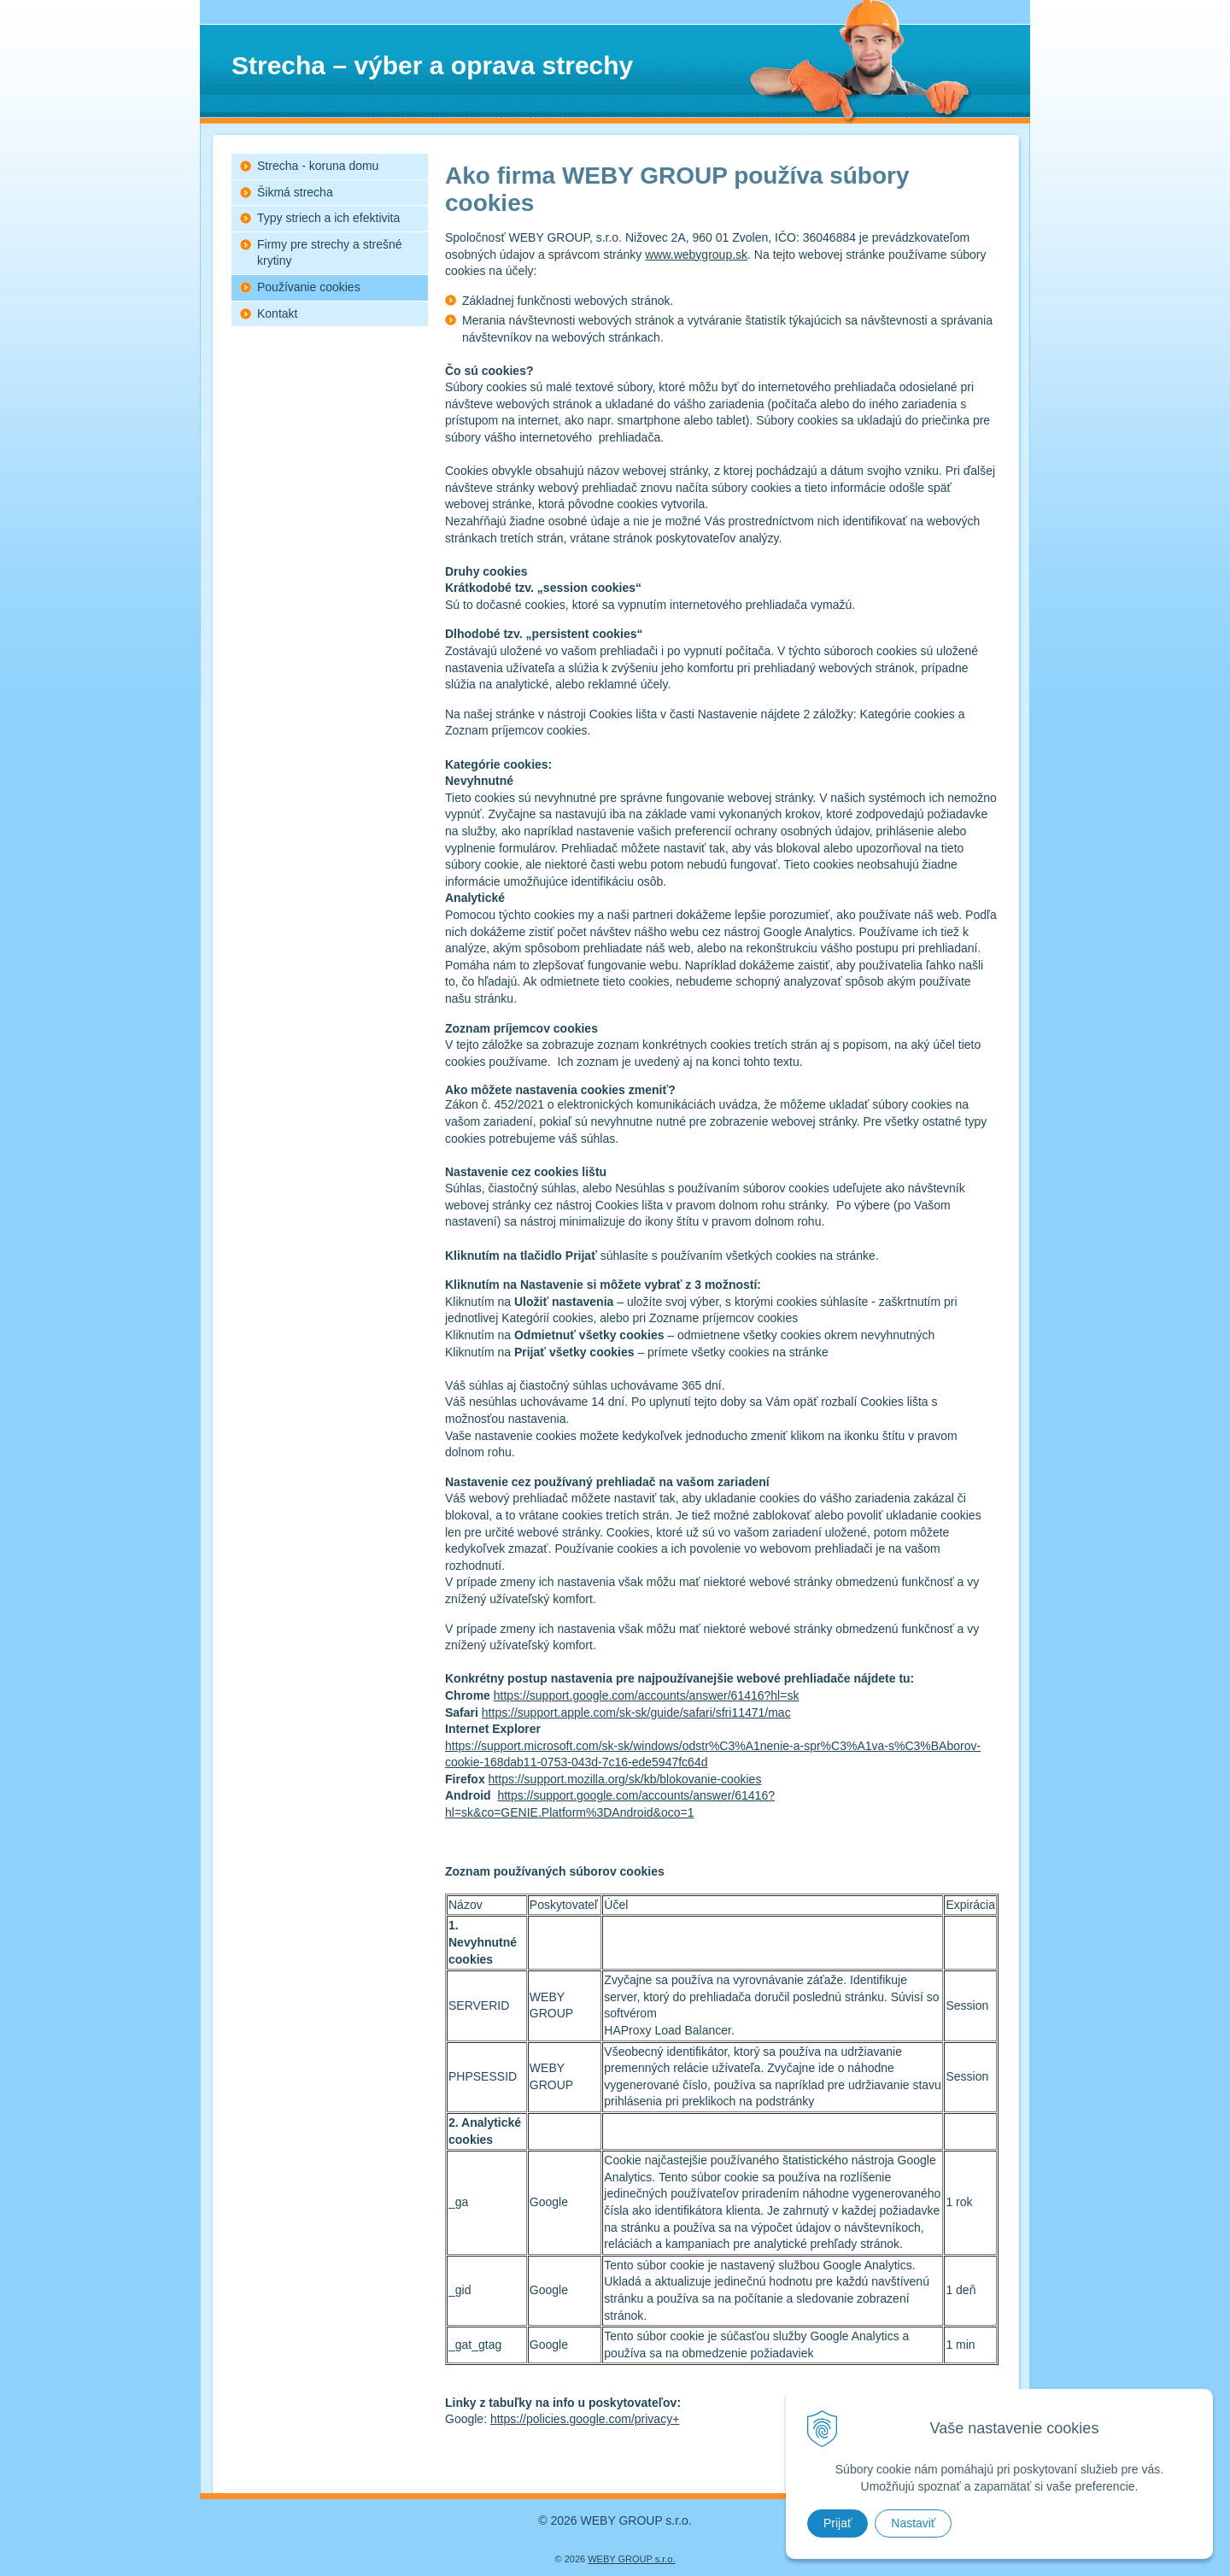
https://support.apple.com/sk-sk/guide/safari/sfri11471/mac (636, 1712)
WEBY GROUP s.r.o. (631, 2559)
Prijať (837, 2523)
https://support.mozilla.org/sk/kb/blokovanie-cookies (625, 1779)
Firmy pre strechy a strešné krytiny (329, 252)
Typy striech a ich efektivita (328, 218)
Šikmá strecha (295, 192)
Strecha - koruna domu (317, 166)
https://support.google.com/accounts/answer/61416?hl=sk (647, 1695)
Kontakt (277, 313)
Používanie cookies (308, 287)
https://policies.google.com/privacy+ (584, 2419)
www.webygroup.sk (696, 254)
